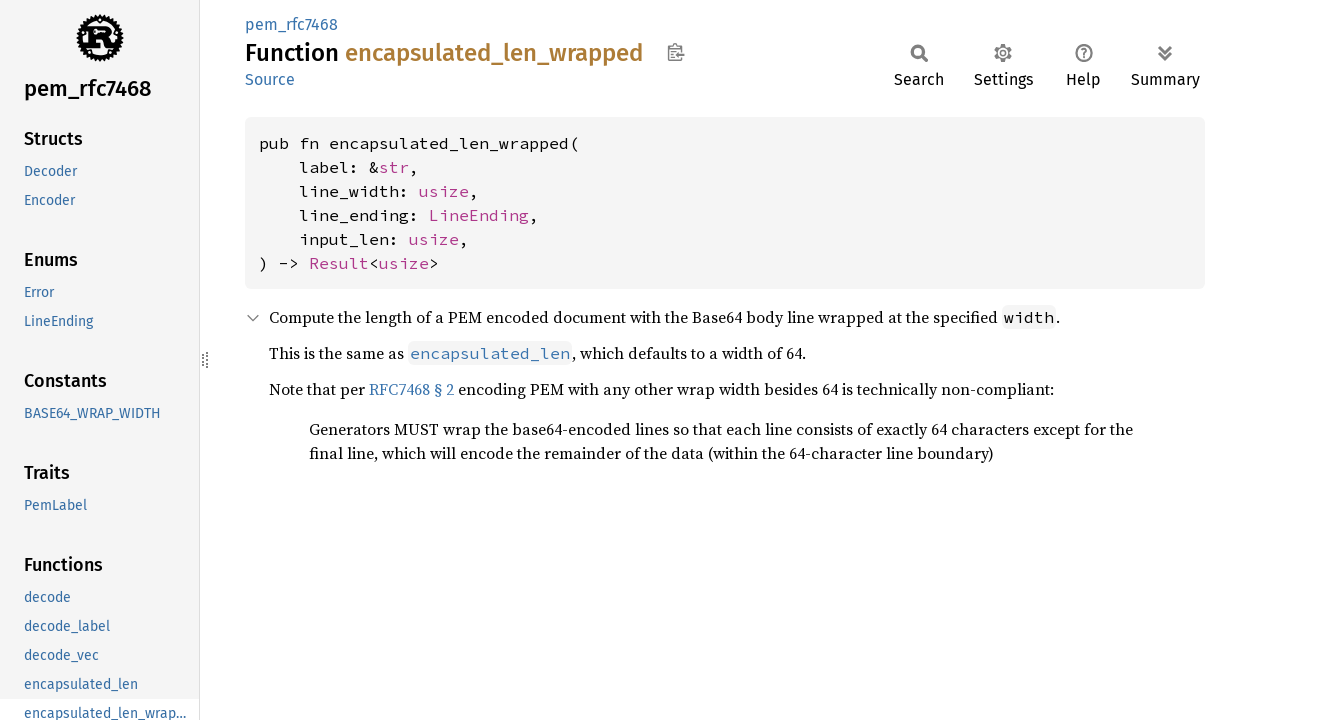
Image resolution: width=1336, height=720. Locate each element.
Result (339, 263)
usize (444, 191)
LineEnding (479, 215)
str (394, 167)
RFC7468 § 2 (411, 389)
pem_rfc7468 (291, 24)
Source (270, 79)
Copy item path (675, 52)
